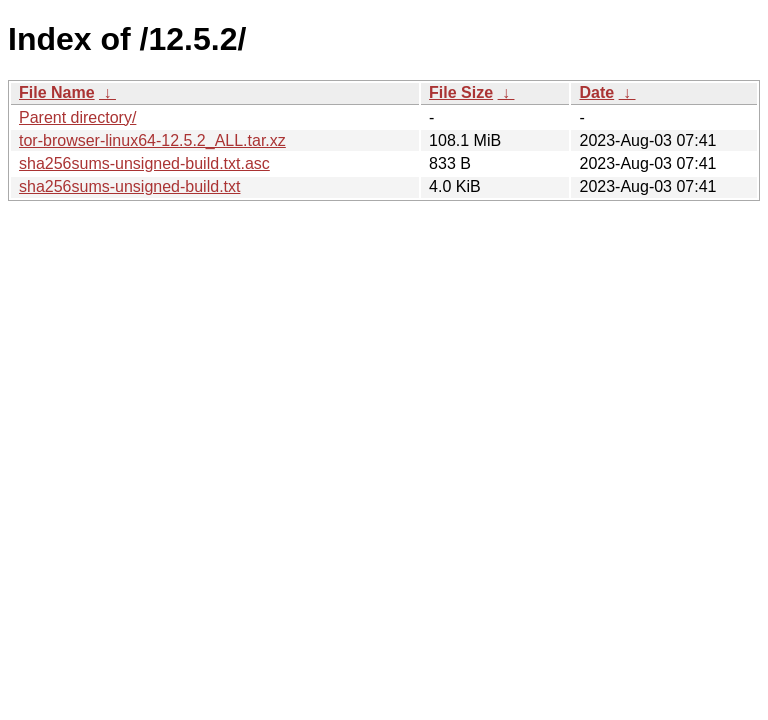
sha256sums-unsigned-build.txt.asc (144, 163)
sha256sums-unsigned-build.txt (129, 186)
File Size (461, 92)
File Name (57, 92)
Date (596, 92)
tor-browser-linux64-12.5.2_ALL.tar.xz (152, 140)
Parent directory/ (77, 117)
